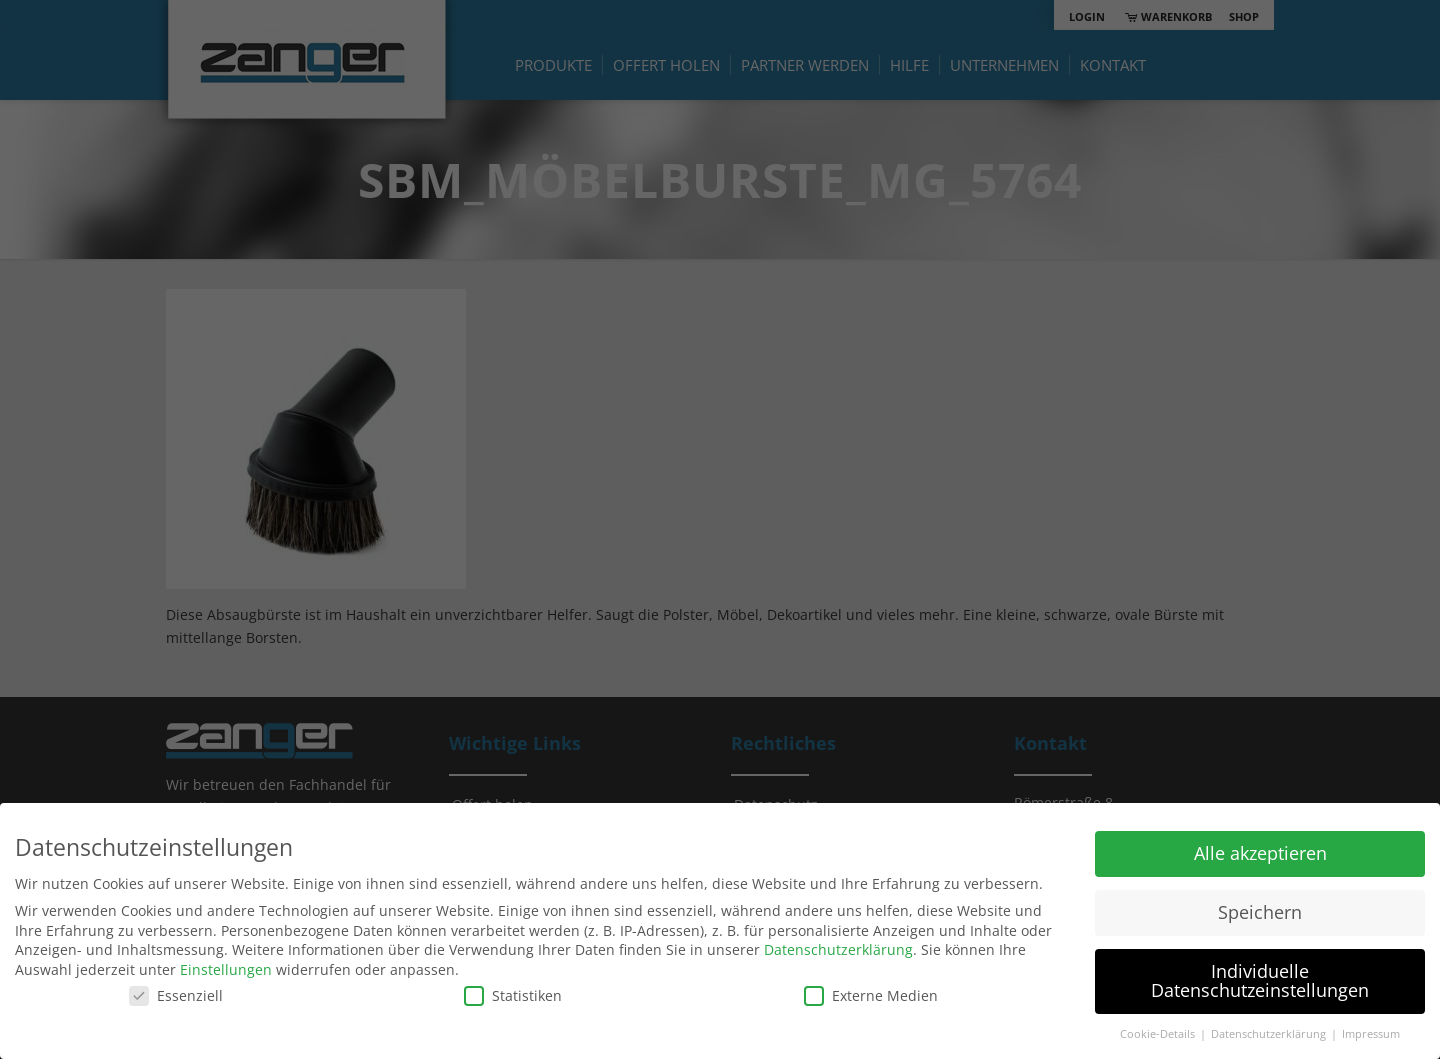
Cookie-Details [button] (1159, 1034)
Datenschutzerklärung (838, 949)
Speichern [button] (1260, 912)
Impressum (1371, 1034)
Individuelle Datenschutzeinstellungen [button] (1260, 981)
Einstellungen (226, 969)
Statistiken (513, 995)
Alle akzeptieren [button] (1260, 853)
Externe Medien (871, 995)
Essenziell (176, 995)
